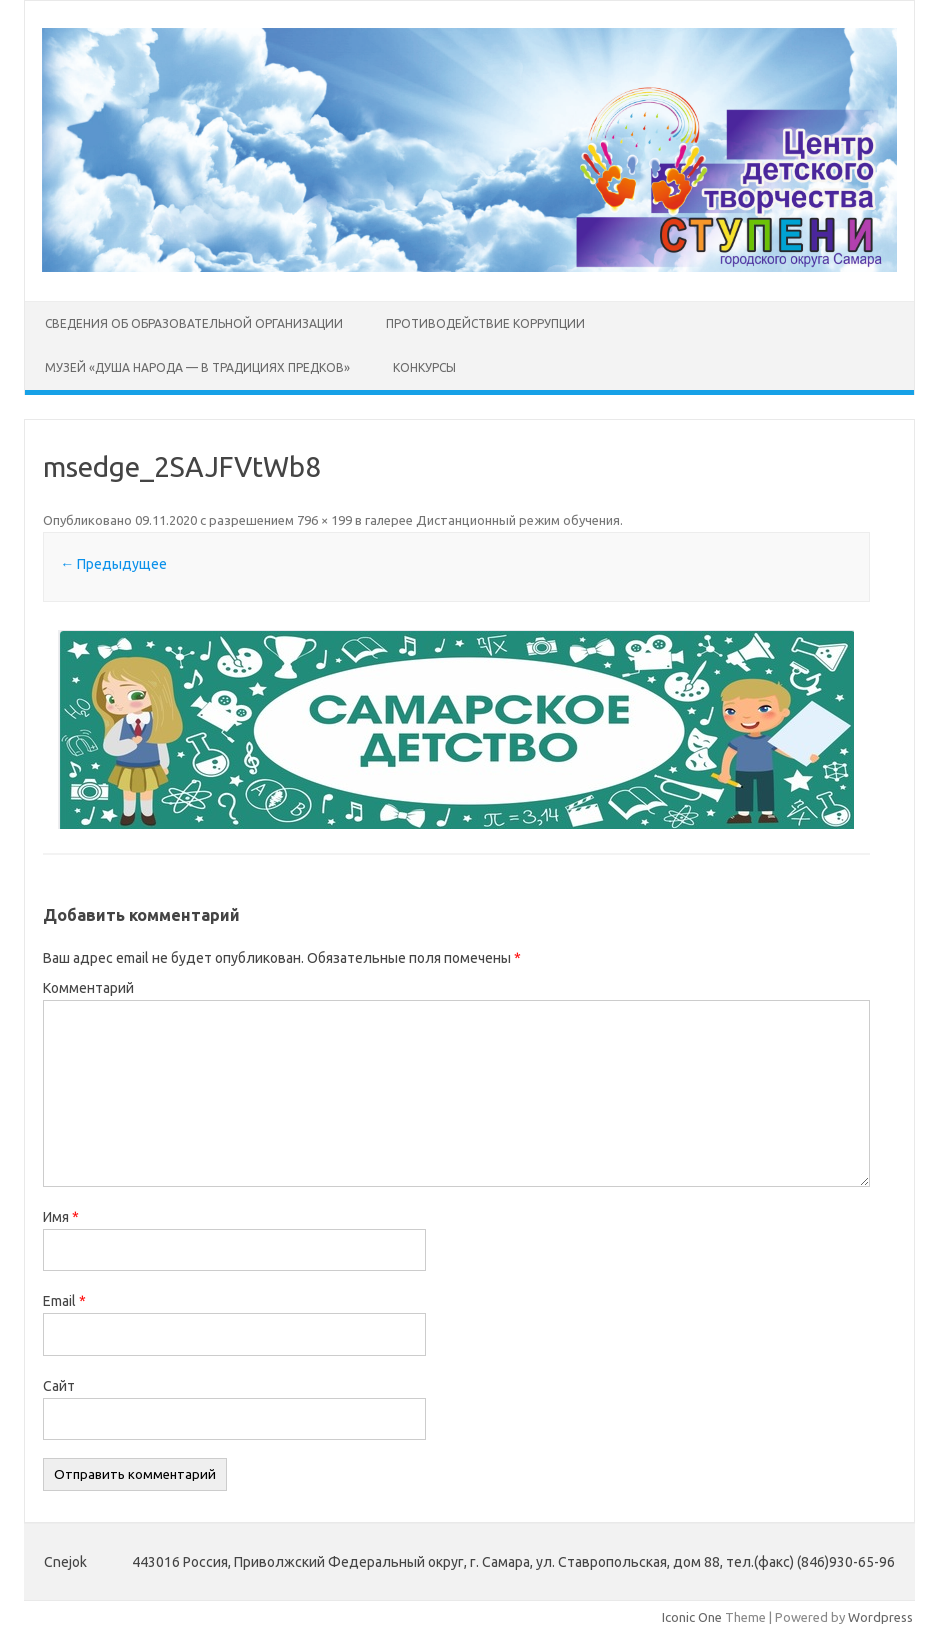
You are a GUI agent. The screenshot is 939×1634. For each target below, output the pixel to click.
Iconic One (692, 1617)
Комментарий (88, 988)
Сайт (59, 1386)
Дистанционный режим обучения (518, 520)
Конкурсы (424, 367)
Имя (61, 1217)
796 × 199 (324, 520)
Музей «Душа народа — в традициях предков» (197, 367)
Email (64, 1301)
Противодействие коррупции (485, 323)
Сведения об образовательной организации (194, 323)
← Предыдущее (113, 564)
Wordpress (880, 1617)
